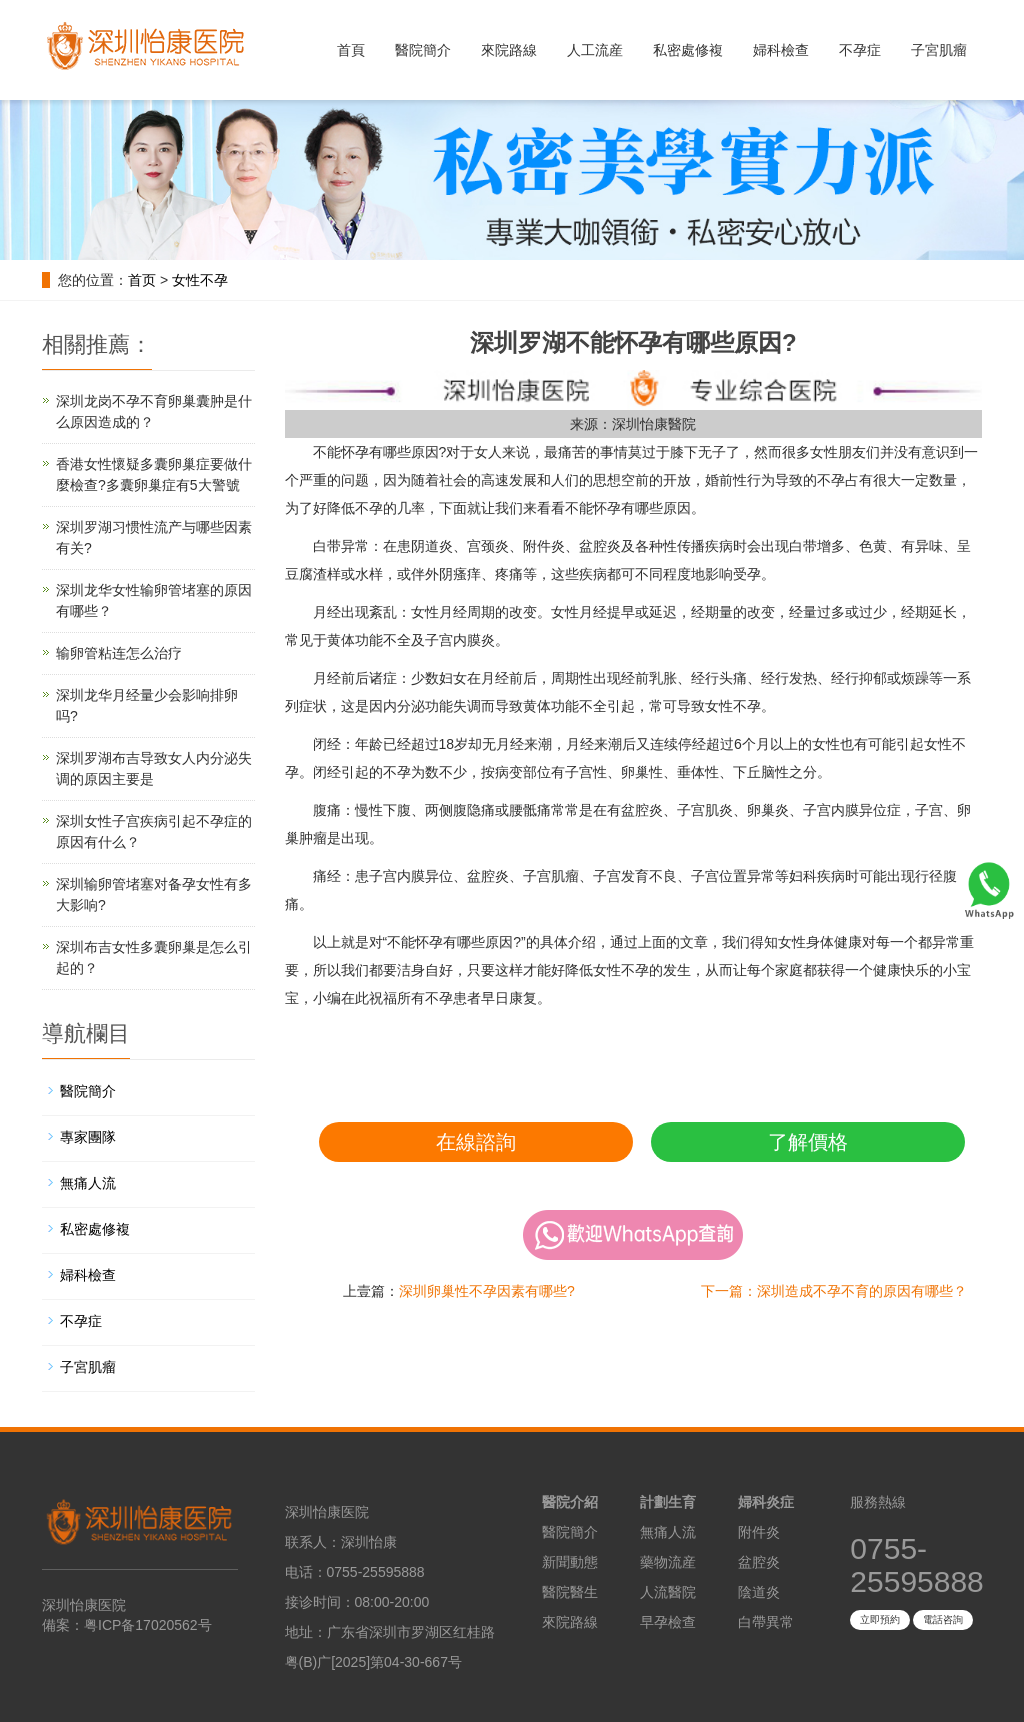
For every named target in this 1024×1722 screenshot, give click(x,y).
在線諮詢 (476, 1142)
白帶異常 (766, 1622)
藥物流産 (668, 1562)
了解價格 (808, 1142)
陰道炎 (759, 1592)
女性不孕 (200, 280)
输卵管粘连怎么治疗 (119, 653)
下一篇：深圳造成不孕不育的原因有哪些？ (834, 1291)
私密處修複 (688, 50)
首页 (142, 280)
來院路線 (509, 50)
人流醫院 (668, 1592)
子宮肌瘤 (939, 50)
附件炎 (759, 1532)
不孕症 (860, 50)
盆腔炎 (759, 1562)
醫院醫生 (570, 1592)
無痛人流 (88, 1183)
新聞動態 (570, 1562)
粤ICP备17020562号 (148, 1625)
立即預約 (880, 1619)
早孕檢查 (668, 1622)
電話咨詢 (943, 1619)
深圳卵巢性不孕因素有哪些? (487, 1291)
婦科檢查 (781, 50)
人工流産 (595, 50)
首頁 (351, 50)
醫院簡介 (423, 50)
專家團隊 (88, 1137)
